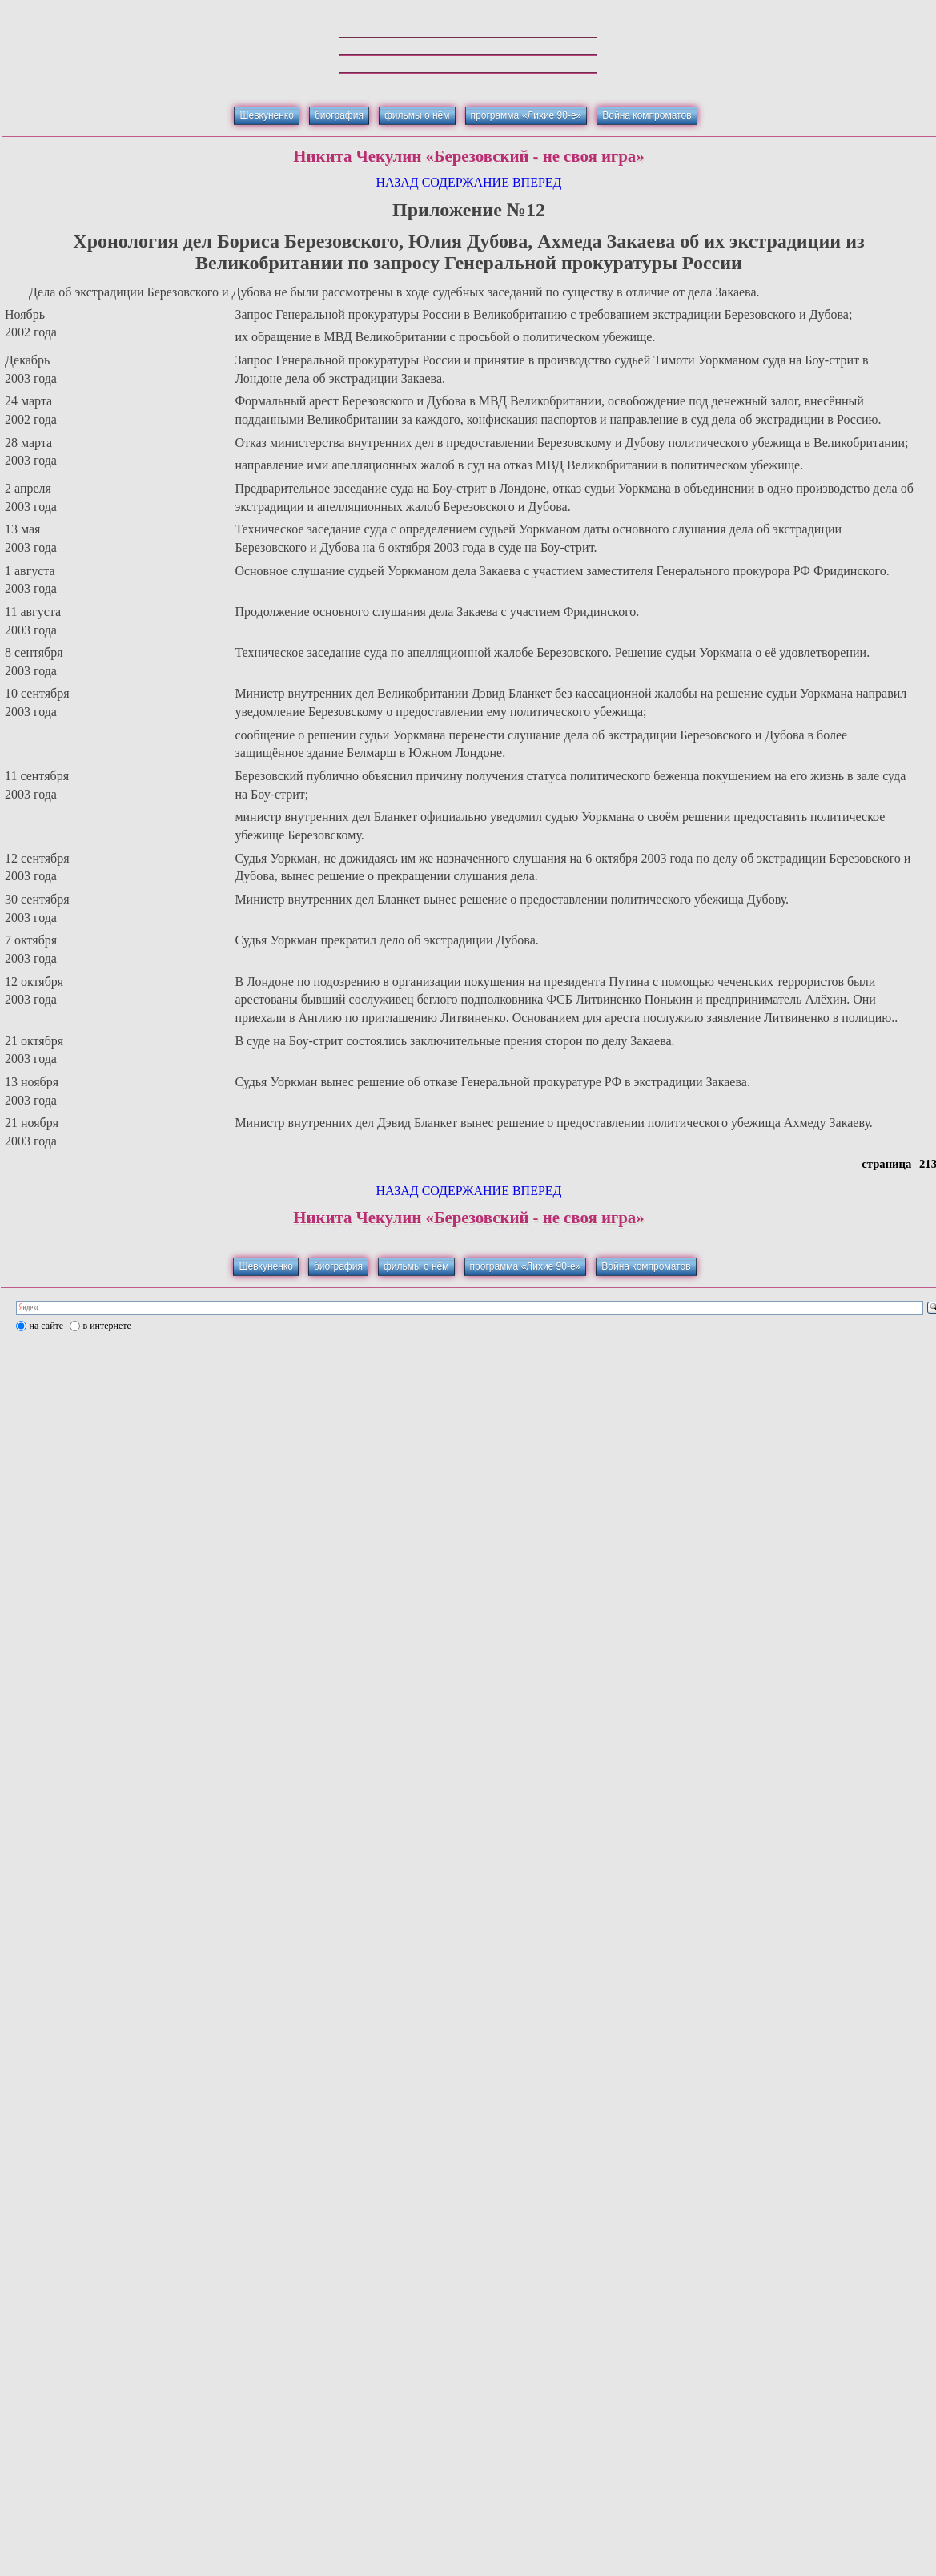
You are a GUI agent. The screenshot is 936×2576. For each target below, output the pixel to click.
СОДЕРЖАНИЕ (465, 182)
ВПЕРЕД (537, 182)
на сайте (47, 1325)
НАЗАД (397, 182)
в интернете (107, 1325)
